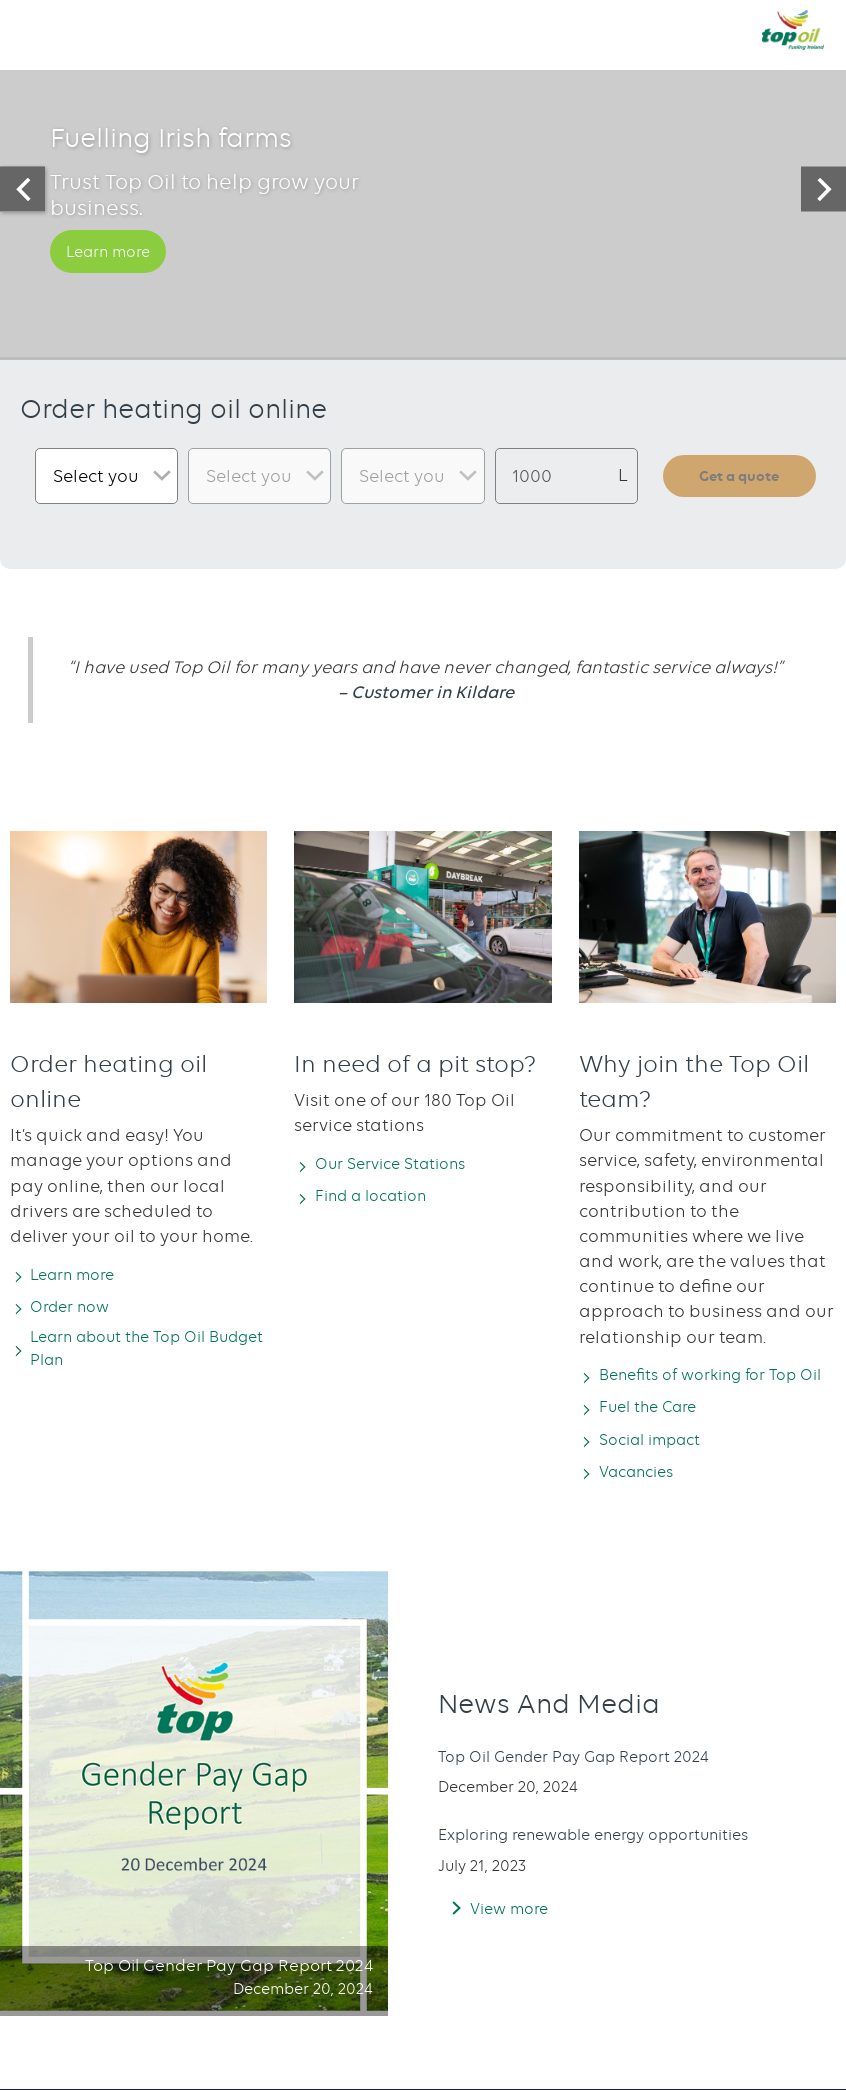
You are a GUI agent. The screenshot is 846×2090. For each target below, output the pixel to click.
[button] (35, 29)
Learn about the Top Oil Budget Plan (133, 1351)
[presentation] (22, 189)
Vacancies (644, 1497)
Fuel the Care (657, 1432)
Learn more (116, 280)
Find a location (381, 1196)
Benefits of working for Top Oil (712, 1386)
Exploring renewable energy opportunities (616, 1861)
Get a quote (739, 474)
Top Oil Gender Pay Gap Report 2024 (591, 1783)
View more (513, 1934)
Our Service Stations (402, 1163)
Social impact (659, 1465)
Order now (77, 1306)
